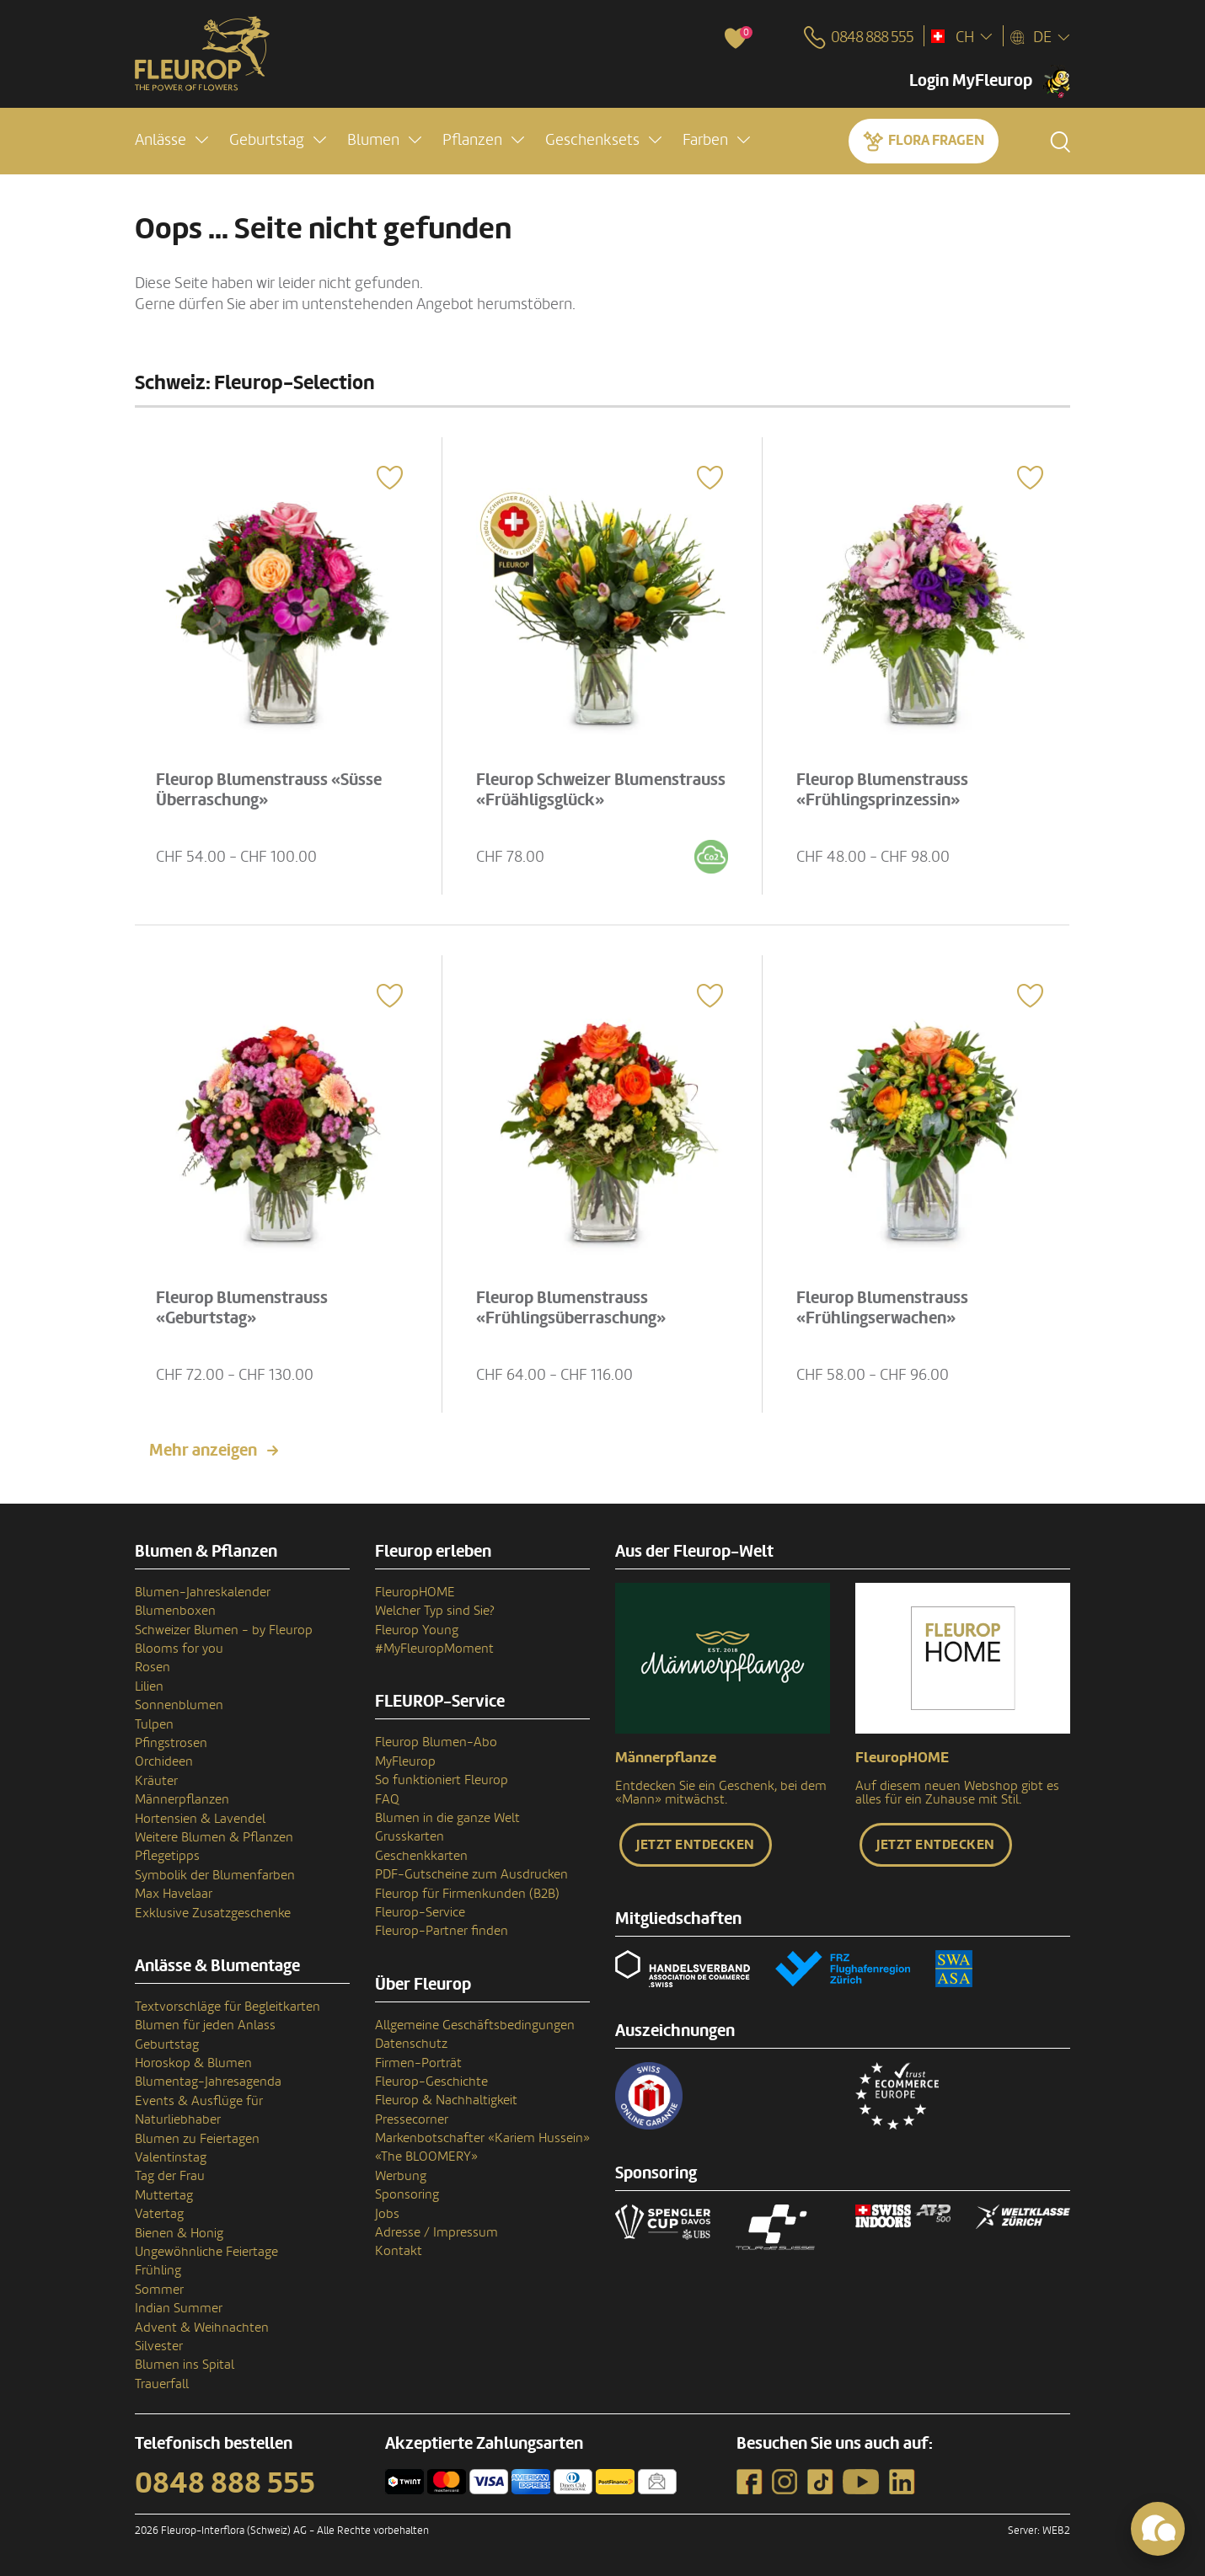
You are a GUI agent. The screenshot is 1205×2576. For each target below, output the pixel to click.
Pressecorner (411, 2119)
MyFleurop (405, 1761)
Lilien (149, 1686)
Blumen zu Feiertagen (197, 2138)
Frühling (158, 2270)
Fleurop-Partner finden (441, 1930)
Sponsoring (407, 2194)
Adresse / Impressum (436, 2232)
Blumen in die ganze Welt (447, 1817)
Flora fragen (936, 140)
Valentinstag (170, 2157)
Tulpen (154, 1724)
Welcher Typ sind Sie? (435, 1610)
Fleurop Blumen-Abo (436, 1742)
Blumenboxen (175, 1610)
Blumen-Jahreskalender (202, 1592)
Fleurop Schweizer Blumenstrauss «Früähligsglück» (601, 789)
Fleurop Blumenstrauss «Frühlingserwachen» (883, 1307)
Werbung (400, 2175)
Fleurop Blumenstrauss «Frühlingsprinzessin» (883, 789)
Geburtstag (167, 2044)
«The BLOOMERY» (426, 2156)
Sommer (159, 2289)
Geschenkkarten (421, 1855)
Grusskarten (409, 1836)
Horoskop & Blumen (193, 2063)
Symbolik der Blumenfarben (215, 1875)
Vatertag (159, 2213)
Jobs (387, 2213)
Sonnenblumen (179, 1705)
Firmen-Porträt (418, 2063)
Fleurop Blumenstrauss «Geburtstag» (243, 1307)
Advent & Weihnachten (202, 2327)
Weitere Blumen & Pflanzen (214, 1837)
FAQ (387, 1799)
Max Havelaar (173, 1893)
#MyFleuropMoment (434, 1648)
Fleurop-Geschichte (431, 2081)
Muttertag (164, 2195)
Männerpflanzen (182, 1799)
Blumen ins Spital (184, 2364)
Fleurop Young (416, 1630)
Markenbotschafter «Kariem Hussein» (482, 2138)
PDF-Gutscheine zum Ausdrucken (471, 1874)
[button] (171, 140)
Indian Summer (178, 2308)
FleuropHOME (415, 1592)
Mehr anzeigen (203, 1450)
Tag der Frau (170, 2175)
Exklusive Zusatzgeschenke (213, 1913)
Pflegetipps (167, 1855)
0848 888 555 (225, 2483)
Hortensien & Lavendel (200, 1818)
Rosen (152, 1667)
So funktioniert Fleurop (441, 1780)
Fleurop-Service (420, 1912)
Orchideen (164, 1761)
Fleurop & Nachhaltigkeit (446, 2100)
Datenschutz (411, 2043)
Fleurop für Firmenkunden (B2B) (467, 1893)
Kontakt (398, 2250)
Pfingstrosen (171, 1742)
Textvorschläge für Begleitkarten (227, 2006)
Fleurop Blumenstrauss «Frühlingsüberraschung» (572, 1307)
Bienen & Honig (179, 2233)
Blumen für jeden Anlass (205, 2025)
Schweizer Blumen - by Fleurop (224, 1630)
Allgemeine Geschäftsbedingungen (475, 2025)
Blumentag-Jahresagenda (208, 2081)
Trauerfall (162, 2384)
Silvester (159, 2346)
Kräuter (156, 1780)
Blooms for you (179, 1648)
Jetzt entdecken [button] (695, 1844)
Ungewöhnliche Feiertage (206, 2251)
